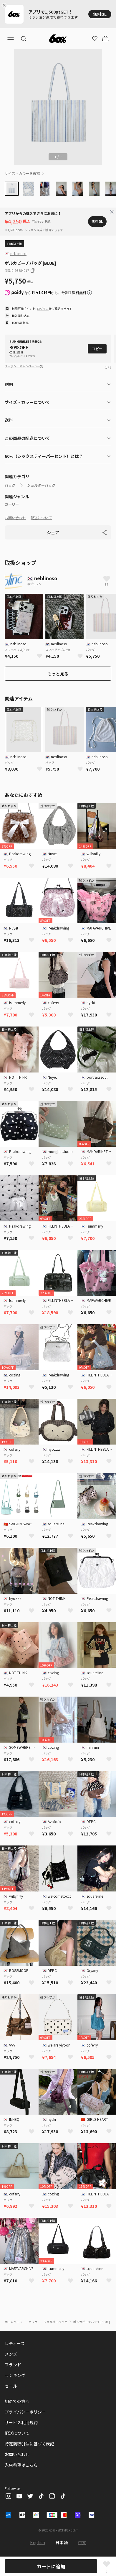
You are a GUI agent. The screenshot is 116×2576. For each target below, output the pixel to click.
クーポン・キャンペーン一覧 (24, 366)
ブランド (13, 2365)
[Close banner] (5, 5)
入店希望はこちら (21, 2465)
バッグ (10, 485)
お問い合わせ (15, 517)
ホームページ (13, 2322)
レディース (15, 2343)
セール (11, 2386)
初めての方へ (17, 2401)
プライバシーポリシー (25, 2412)
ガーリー (12, 504)
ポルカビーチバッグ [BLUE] (91, 2322)
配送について (41, 517)
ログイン (43, 308)
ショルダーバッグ (41, 485)
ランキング (15, 2375)
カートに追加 (51, 2566)
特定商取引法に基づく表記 (29, 2444)
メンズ (11, 2354)
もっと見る (58, 674)
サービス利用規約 (21, 2422)
